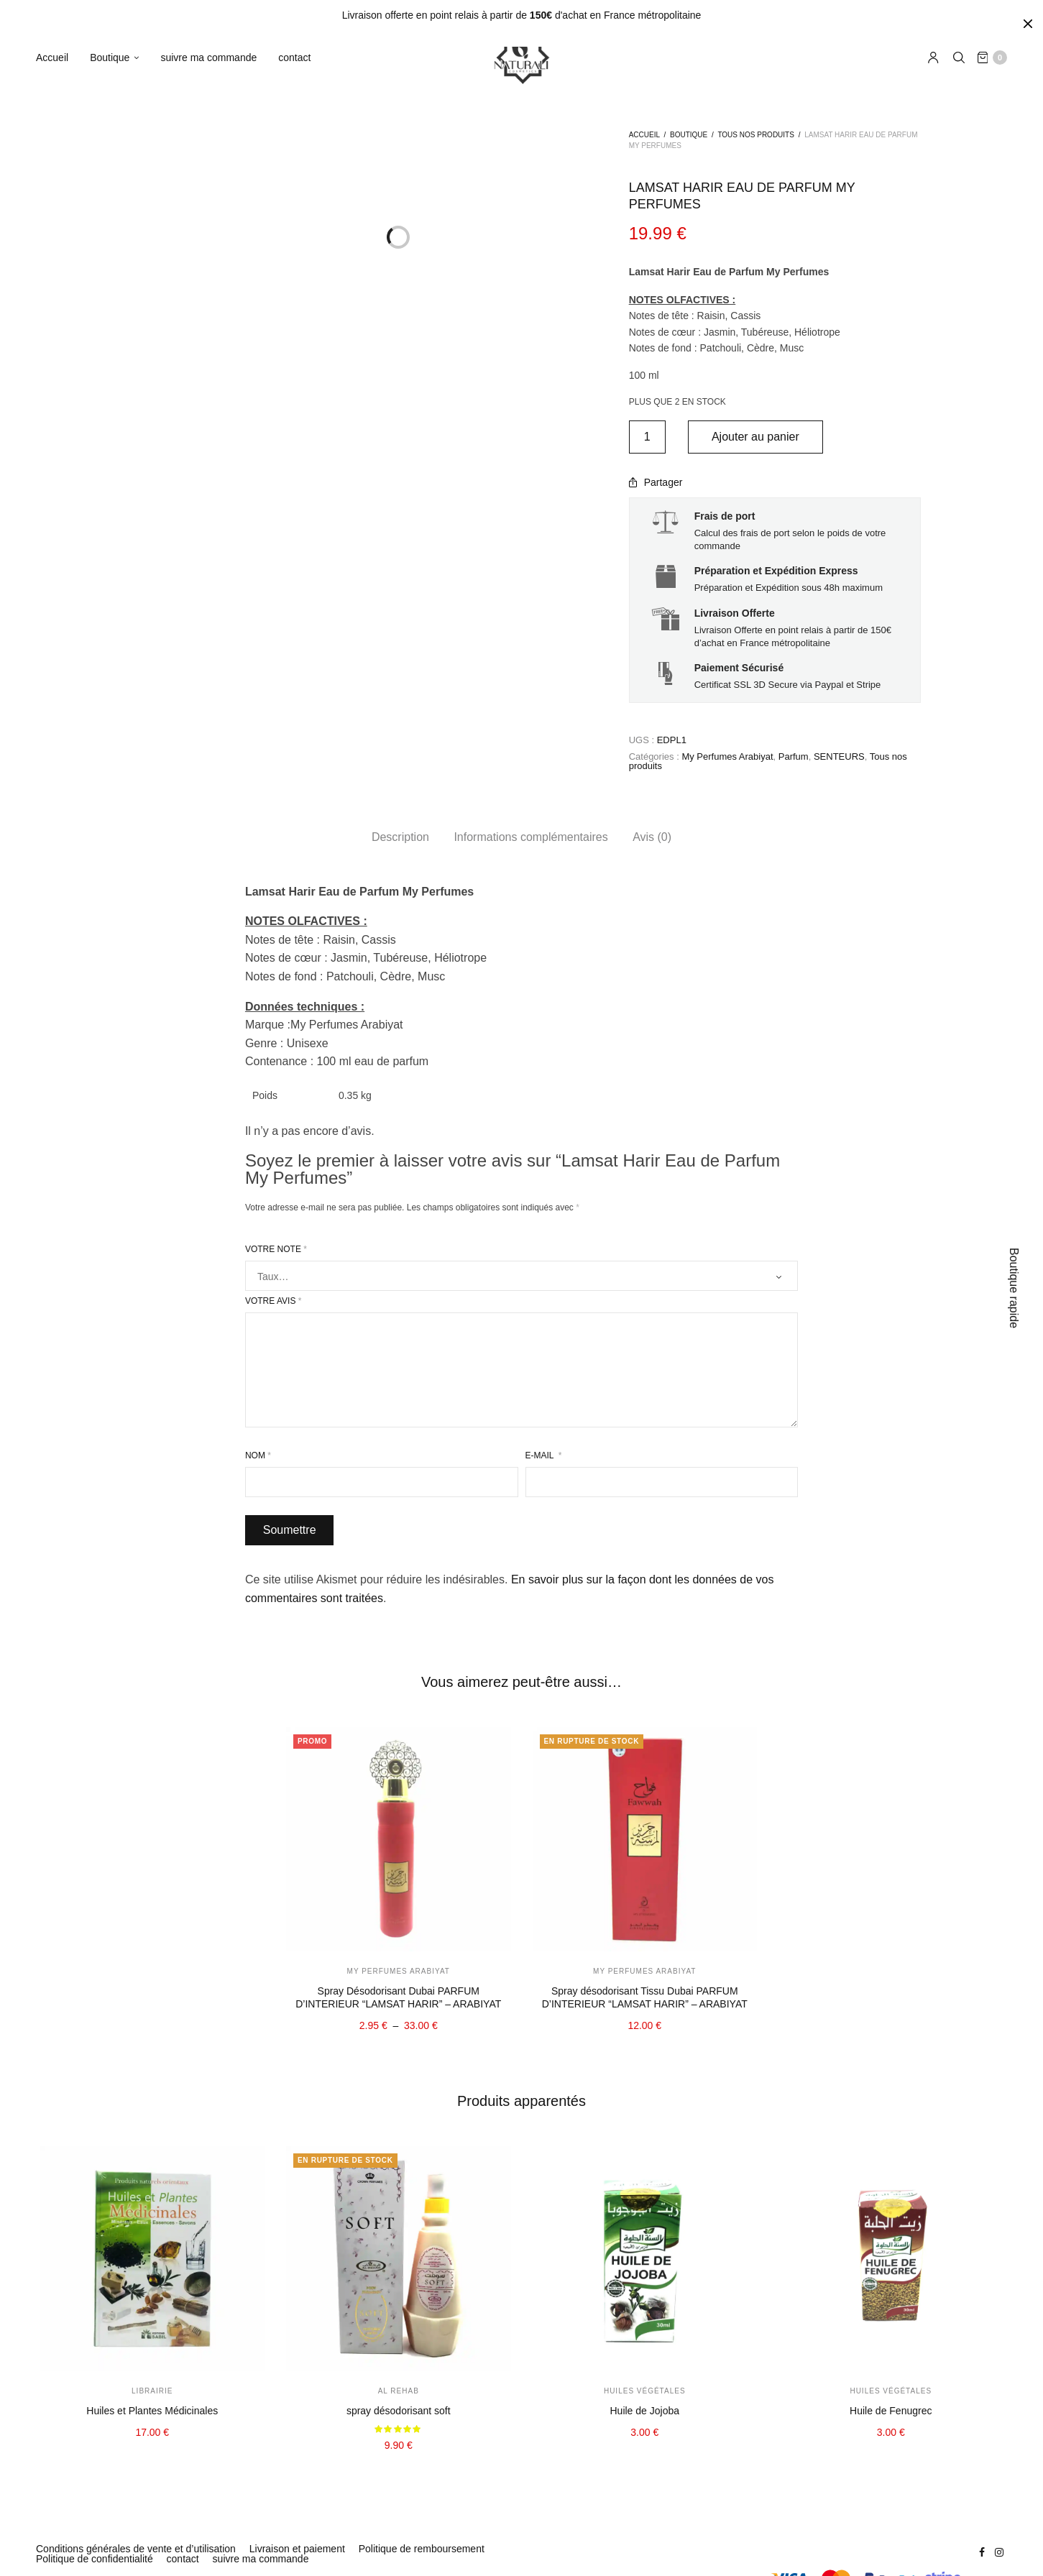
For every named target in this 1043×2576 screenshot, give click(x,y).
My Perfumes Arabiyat (727, 756)
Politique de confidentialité (94, 2559)
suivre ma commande (208, 59)
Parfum (793, 756)
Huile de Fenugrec (891, 2410)
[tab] (400, 837)
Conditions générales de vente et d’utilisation (136, 2549)
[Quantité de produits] (647, 437)
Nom (258, 1455)
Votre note (276, 1249)
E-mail (543, 1455)
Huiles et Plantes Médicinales (152, 2410)
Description (400, 837)
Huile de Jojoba (644, 2410)
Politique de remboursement (421, 2549)
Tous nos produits (755, 135)
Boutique (109, 59)
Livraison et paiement (297, 2549)
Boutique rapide (1014, 1288)
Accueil (52, 59)
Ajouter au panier (758, 437)
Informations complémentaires (530, 837)
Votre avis (273, 1301)
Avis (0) (652, 837)
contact (294, 59)
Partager (656, 482)
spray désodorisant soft (398, 2410)
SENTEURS (839, 756)
